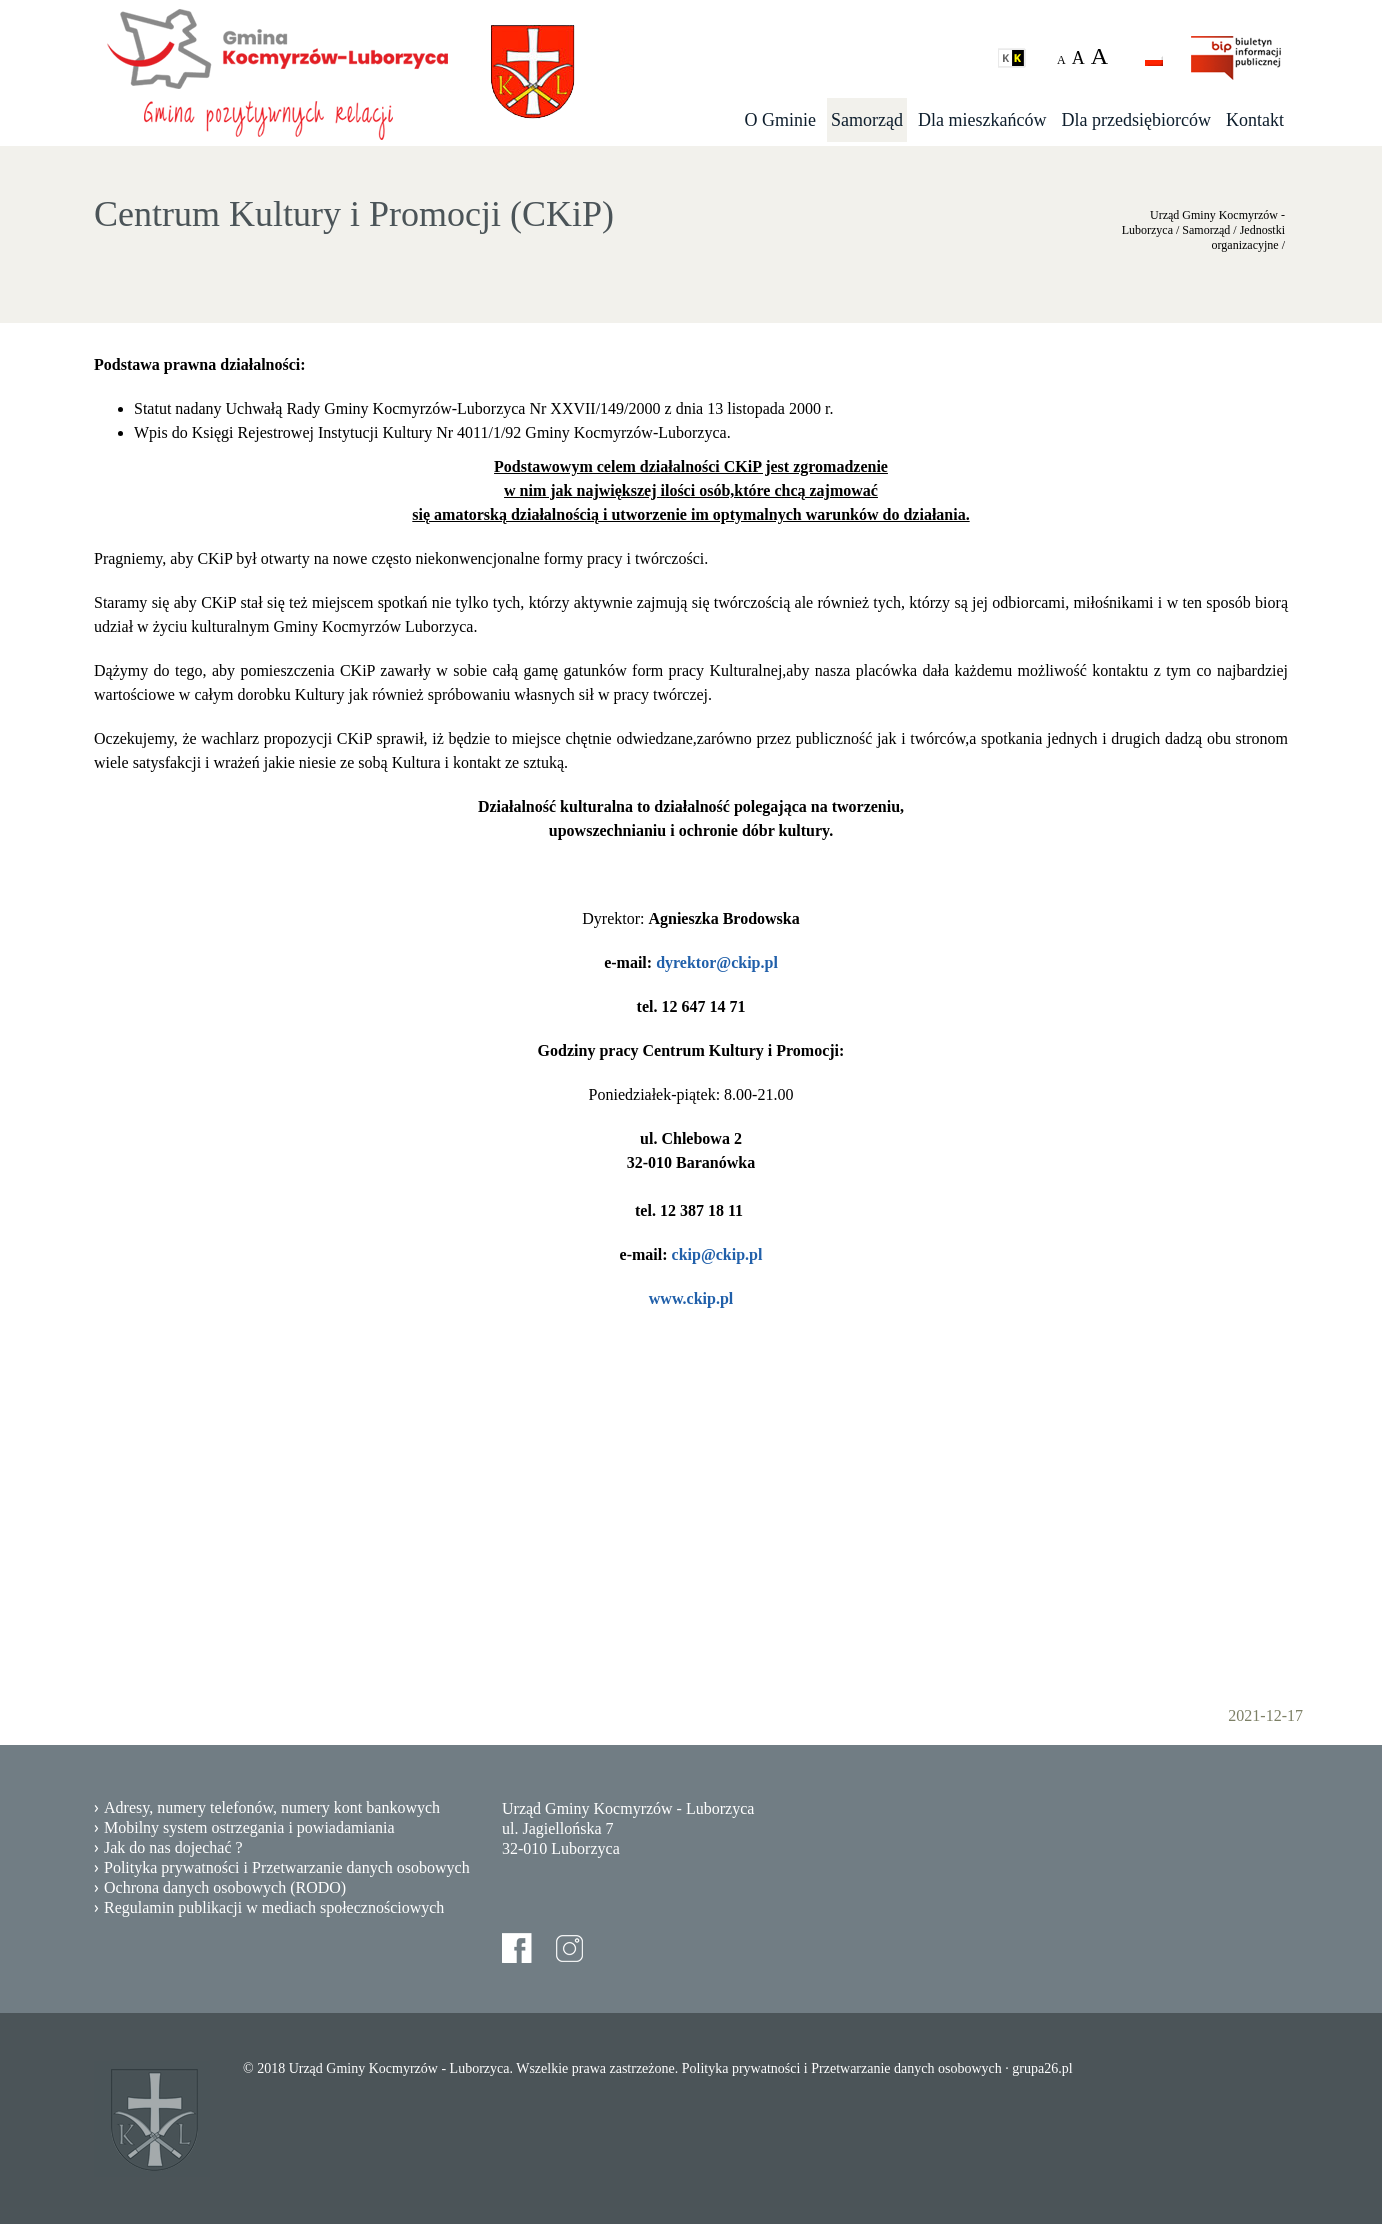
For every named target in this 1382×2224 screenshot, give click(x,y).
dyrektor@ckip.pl (717, 962)
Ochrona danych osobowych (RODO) (225, 1887)
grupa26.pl (1042, 2068)
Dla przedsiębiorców (1136, 120)
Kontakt (1255, 120)
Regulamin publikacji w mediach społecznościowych (274, 1907)
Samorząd (867, 120)
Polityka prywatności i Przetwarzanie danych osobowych (287, 1867)
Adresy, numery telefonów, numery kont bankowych (272, 1807)
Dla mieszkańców (982, 120)
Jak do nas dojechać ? (173, 1847)
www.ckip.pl (691, 1298)
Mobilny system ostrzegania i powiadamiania (249, 1827)
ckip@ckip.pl (717, 1254)
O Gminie (781, 120)
